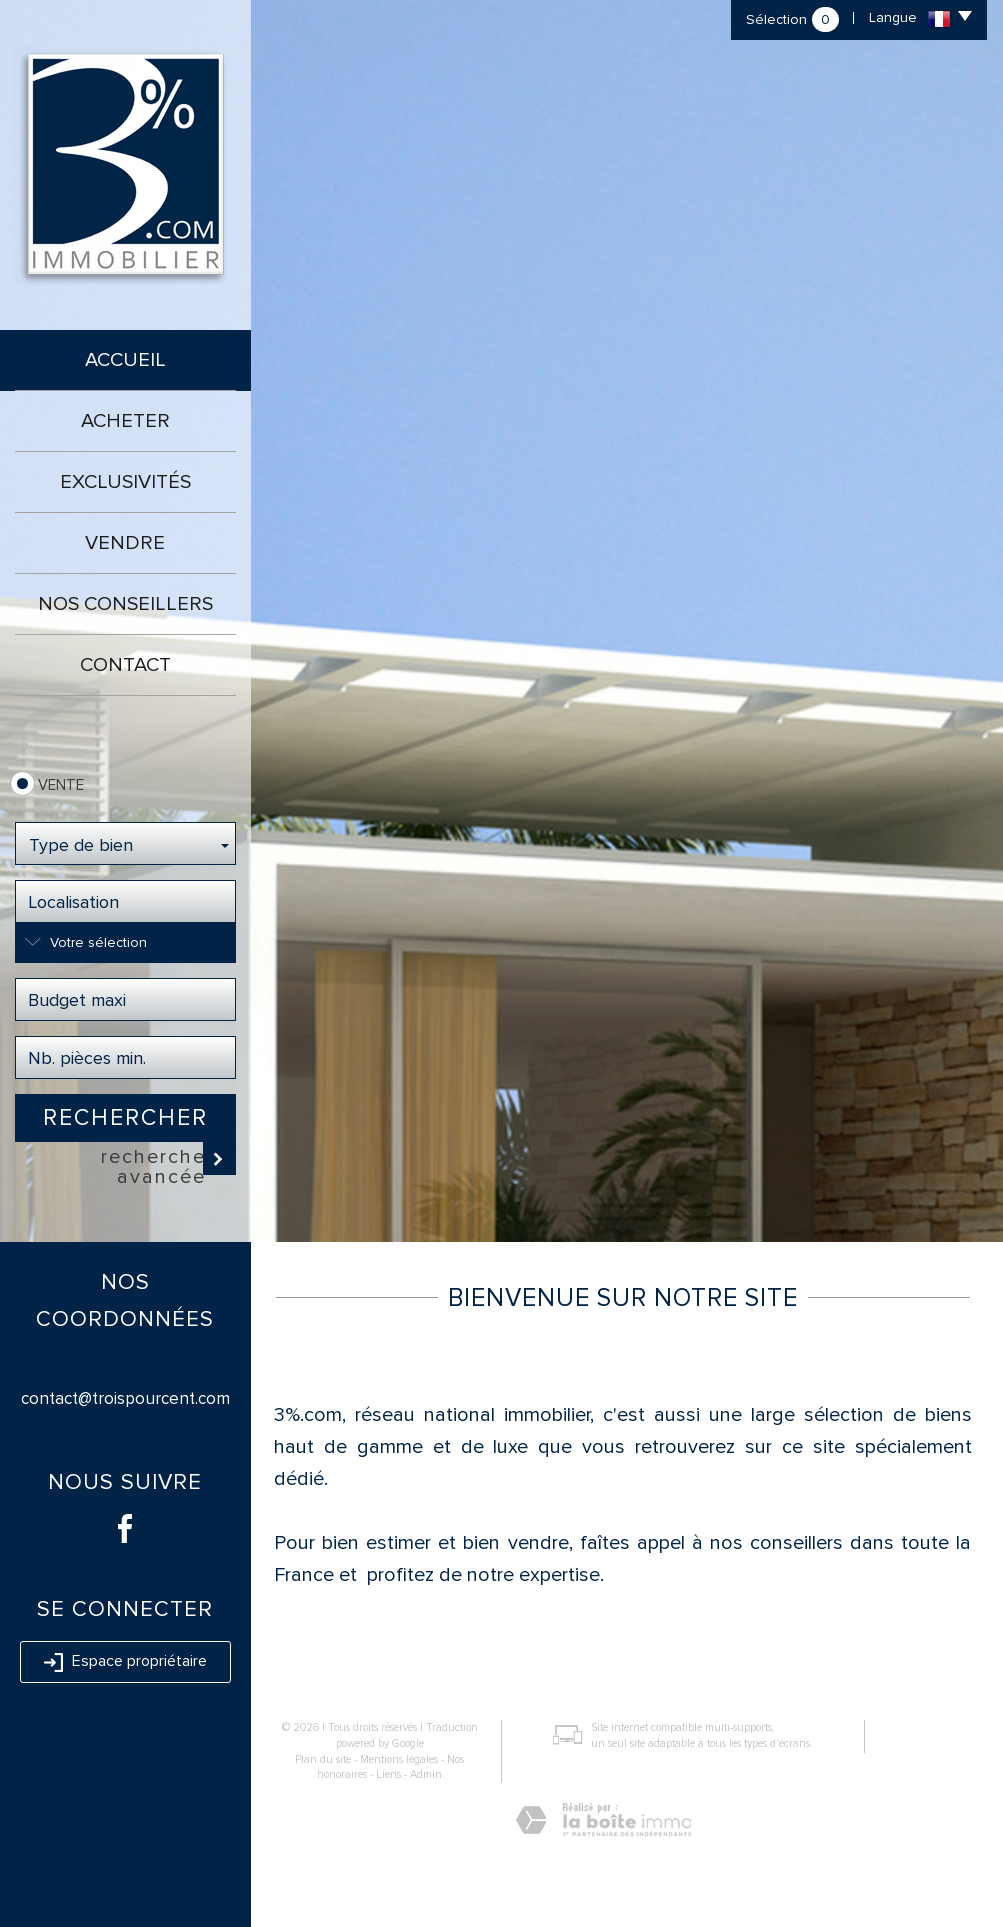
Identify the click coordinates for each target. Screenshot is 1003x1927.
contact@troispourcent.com (125, 1398)
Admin (426, 1774)
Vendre (125, 543)
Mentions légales (399, 1759)
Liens (388, 1774)
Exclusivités (125, 482)
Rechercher (125, 1118)
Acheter (125, 421)
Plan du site (323, 1759)
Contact (125, 665)
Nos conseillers (125, 604)
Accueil (125, 360)
